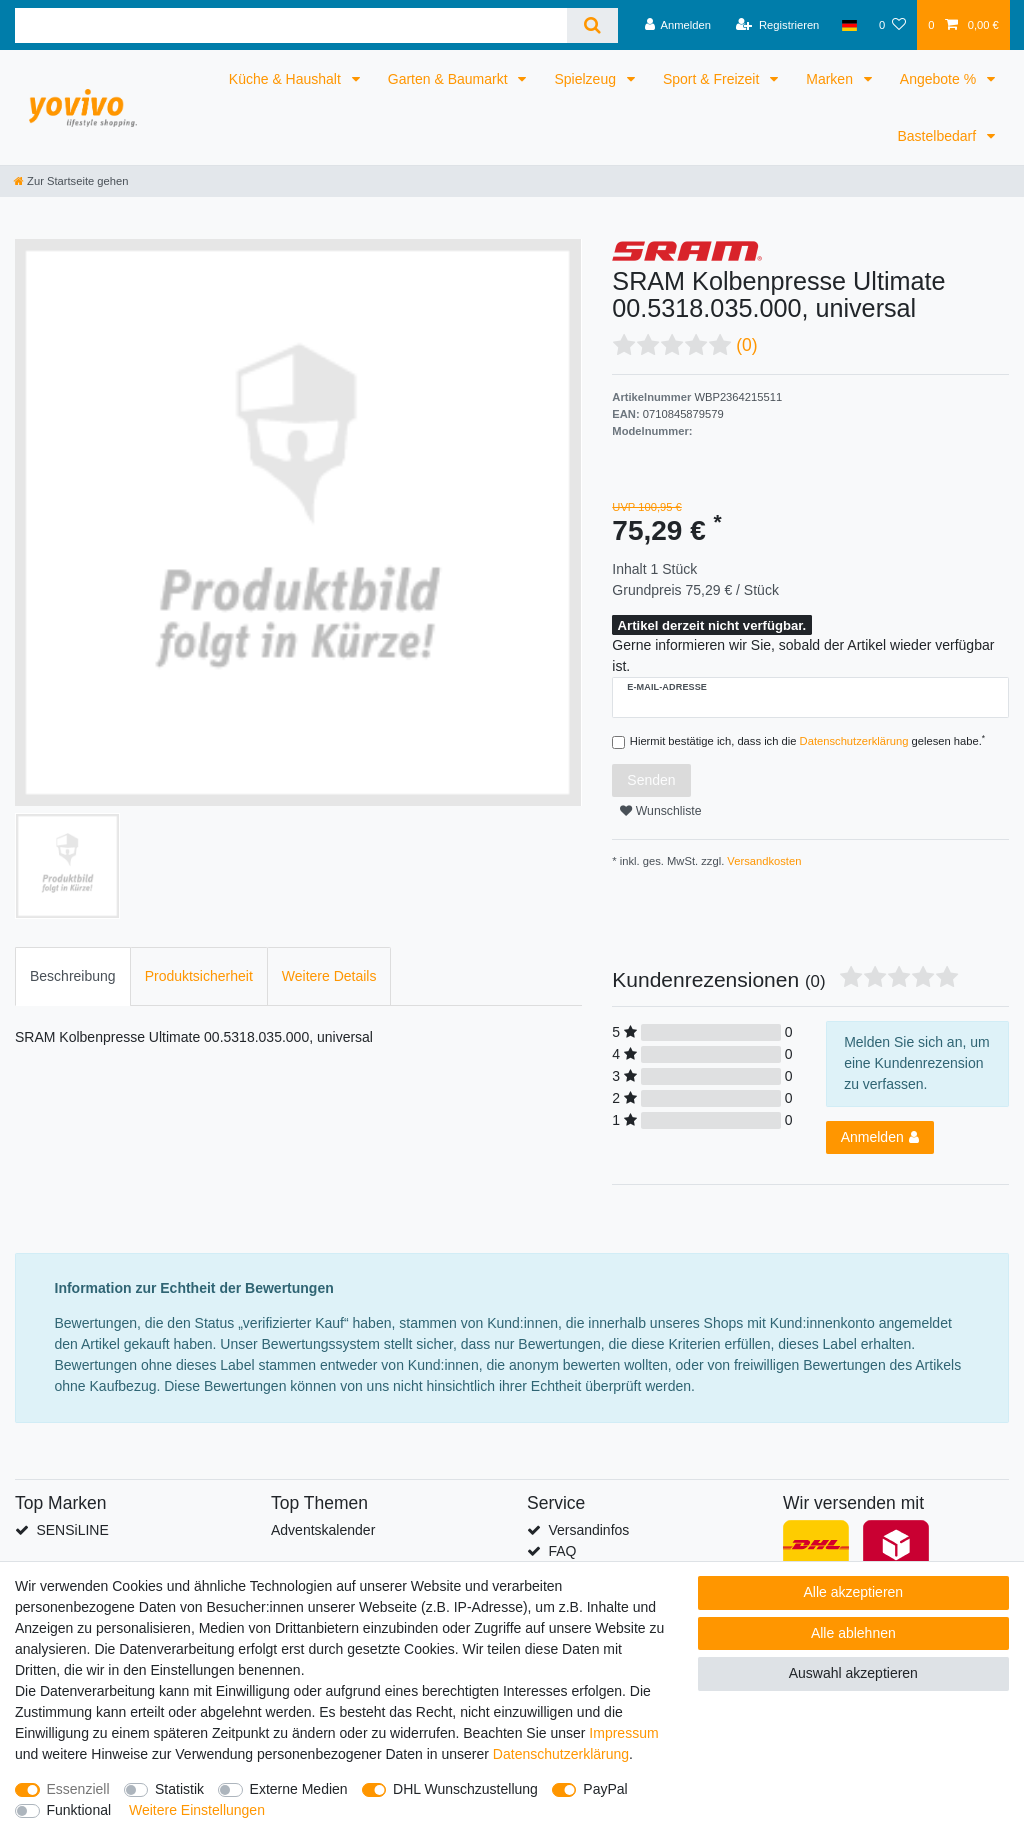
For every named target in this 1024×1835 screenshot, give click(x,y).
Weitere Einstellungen (197, 1810)
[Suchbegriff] (291, 25)
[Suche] (592, 25)
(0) (746, 345)
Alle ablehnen (853, 1633)
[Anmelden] (677, 25)
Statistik (179, 1789)
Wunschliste (660, 811)
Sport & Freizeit (713, 79)
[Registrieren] (777, 25)
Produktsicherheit (199, 976)
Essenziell (78, 1789)
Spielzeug (586, 79)
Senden (651, 780)
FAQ (562, 1551)
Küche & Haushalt (287, 79)
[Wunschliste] (892, 25)
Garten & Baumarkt (450, 79)
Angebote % (940, 79)
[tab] (73, 976)
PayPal (605, 1789)
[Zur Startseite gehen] (71, 181)
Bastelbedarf (939, 136)
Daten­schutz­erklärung (561, 1754)
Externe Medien (299, 1789)
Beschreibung (73, 976)
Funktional (79, 1810)
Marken (831, 79)
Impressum (623, 1733)
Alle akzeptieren (854, 1592)
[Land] (849, 25)
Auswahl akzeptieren (853, 1673)
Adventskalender (323, 1530)
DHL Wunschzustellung (465, 1789)
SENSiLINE (72, 1530)
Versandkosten (762, 861)
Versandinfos (588, 1530)
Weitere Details (329, 976)
